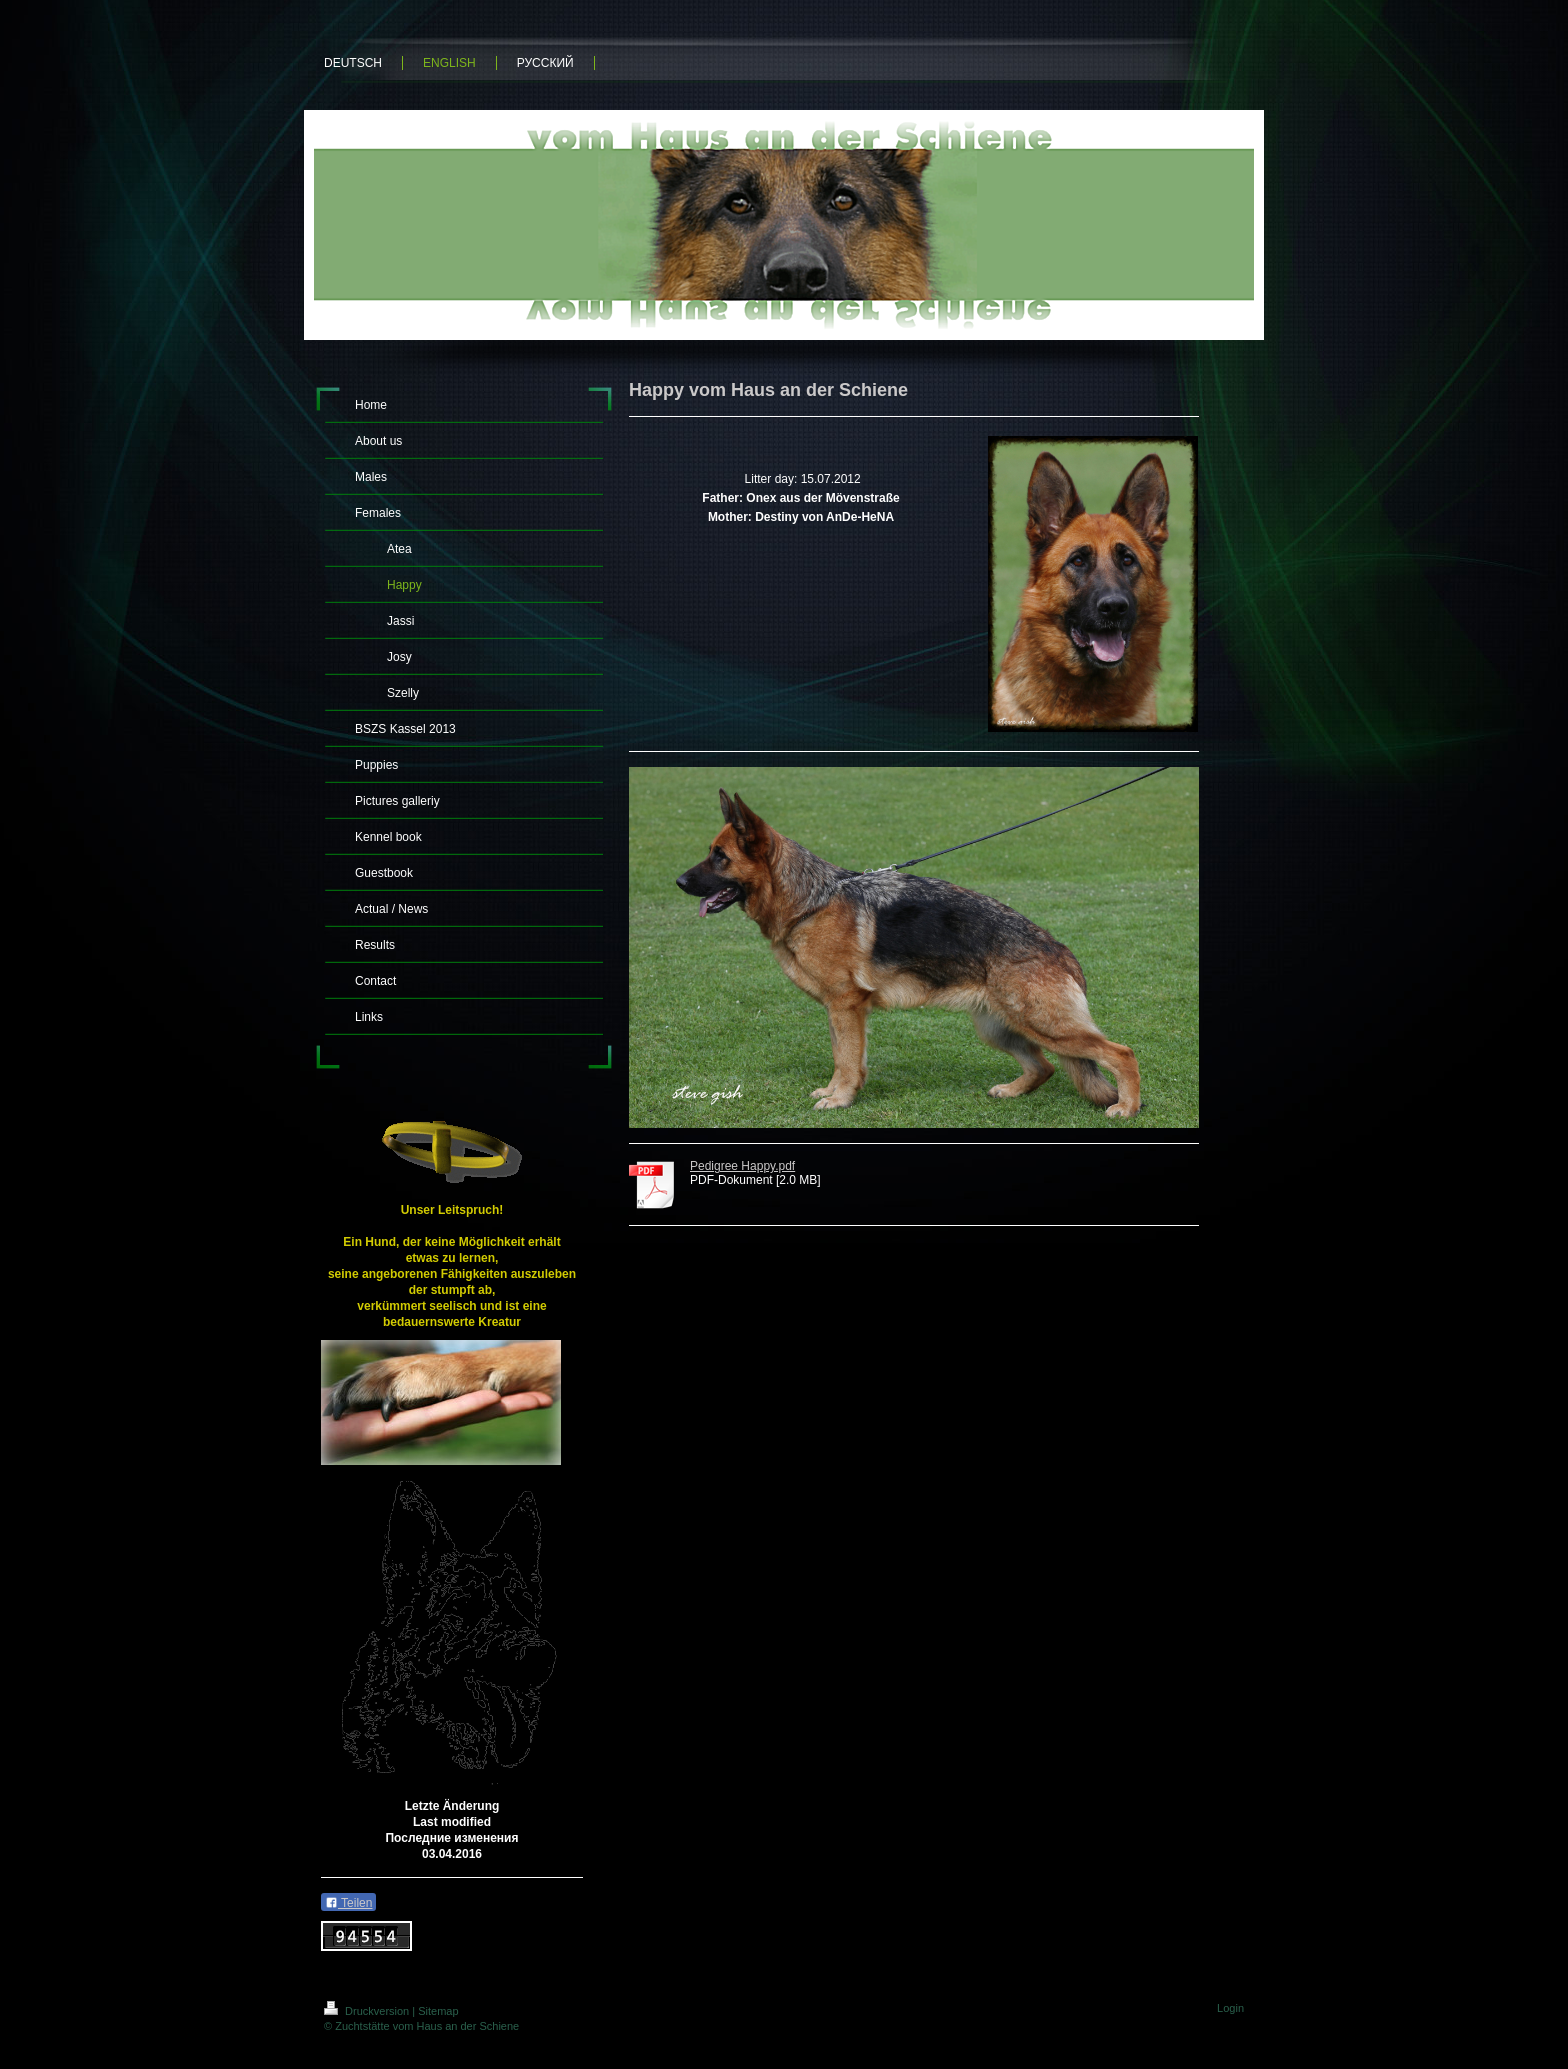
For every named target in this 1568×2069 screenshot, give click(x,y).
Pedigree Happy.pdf (742, 1166)
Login (1230, 2008)
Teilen (348, 1903)
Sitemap (438, 2011)
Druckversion (368, 2011)
